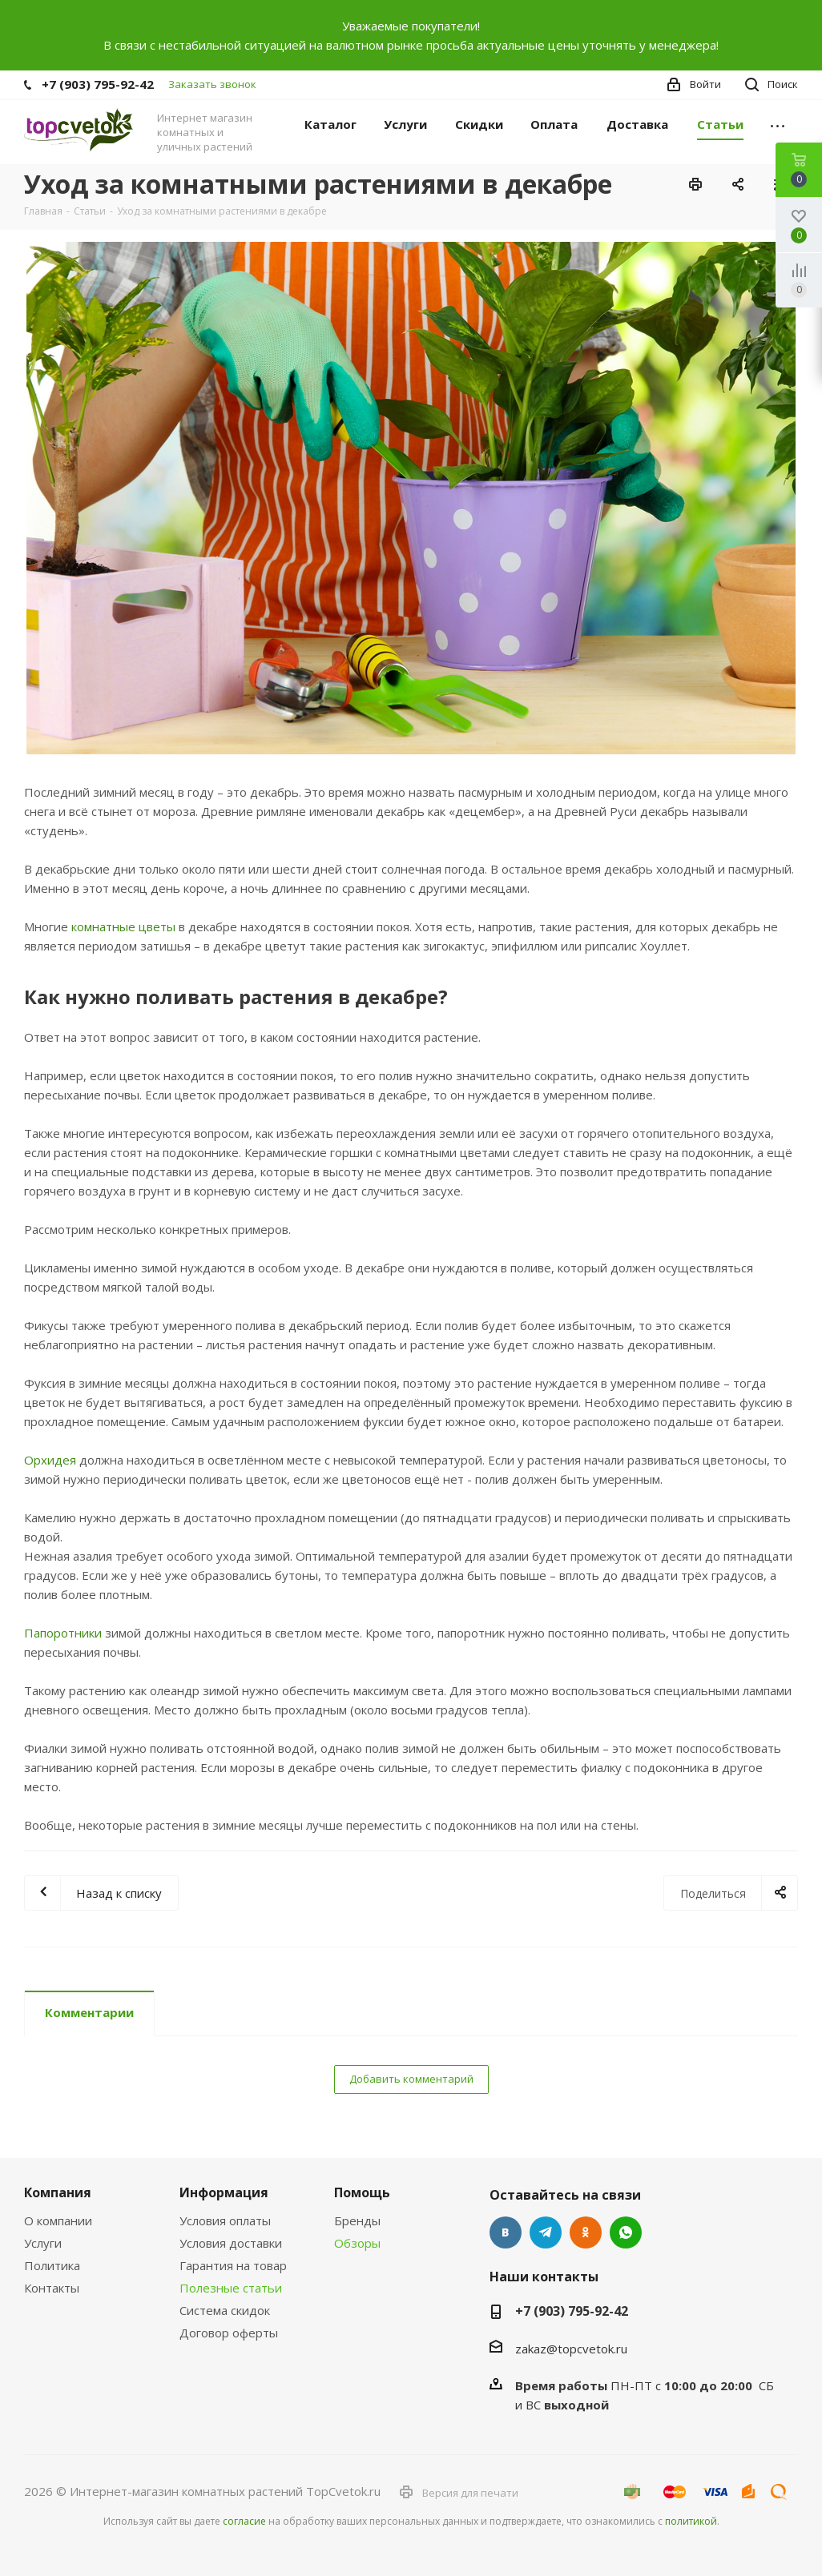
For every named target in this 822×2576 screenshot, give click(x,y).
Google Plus (626, 2232)
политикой (691, 2521)
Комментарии (89, 2012)
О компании (58, 2220)
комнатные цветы (123, 926)
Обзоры (357, 2243)
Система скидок (224, 2310)
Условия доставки (230, 2243)
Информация (223, 2192)
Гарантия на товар (233, 2265)
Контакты (51, 2288)
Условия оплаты (225, 2220)
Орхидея (50, 1460)
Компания (57, 2192)
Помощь (362, 2192)
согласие (244, 2521)
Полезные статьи (230, 2288)
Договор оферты (228, 2333)
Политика (52, 2265)
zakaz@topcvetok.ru (571, 2349)
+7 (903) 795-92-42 (98, 84)
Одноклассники (586, 2232)
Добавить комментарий (411, 2079)
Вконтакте (506, 2232)
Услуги (43, 2243)
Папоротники (63, 1633)
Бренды (357, 2220)
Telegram (546, 2232)
